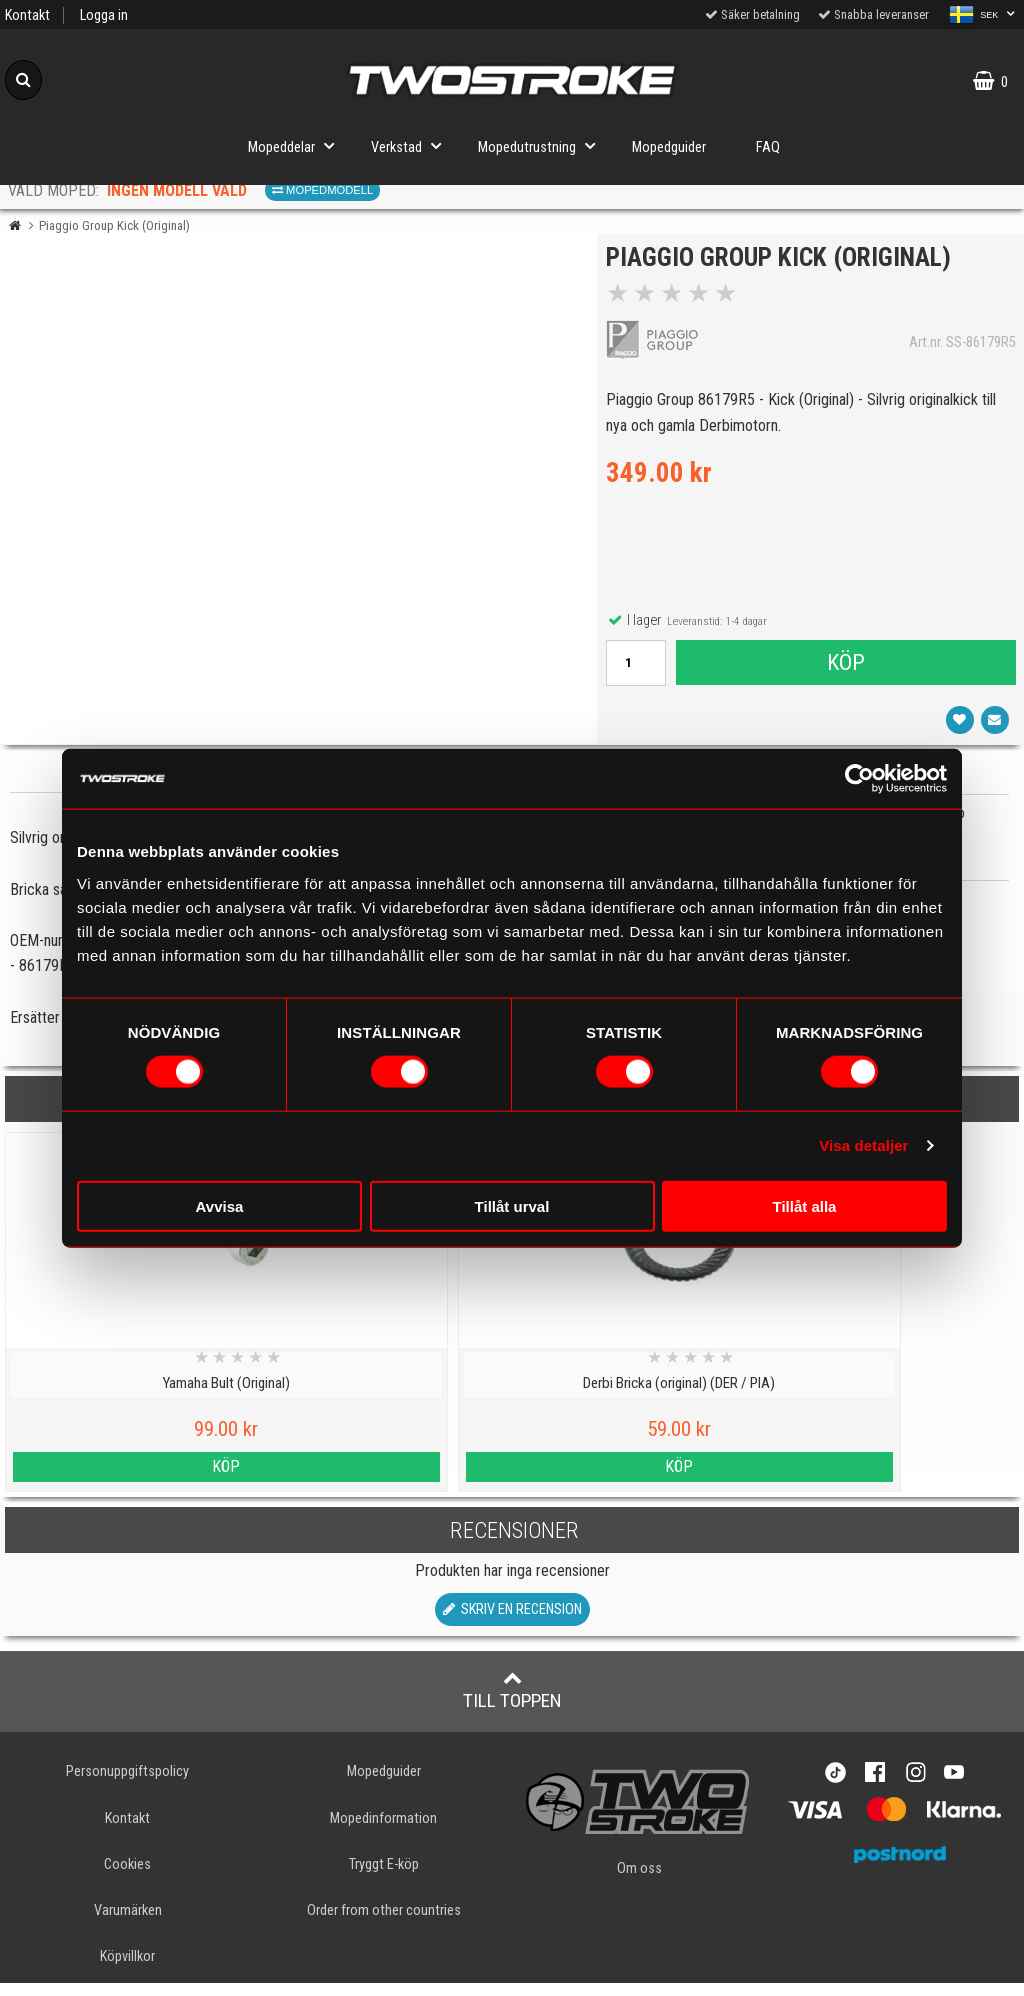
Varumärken (128, 1923)
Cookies (127, 1877)
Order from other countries (384, 1923)
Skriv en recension (512, 1623)
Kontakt (27, 15)
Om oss (639, 1882)
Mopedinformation (383, 1831)
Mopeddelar (297, 145)
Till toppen (512, 1704)
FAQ (768, 147)
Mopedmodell (322, 190)
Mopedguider (669, 147)
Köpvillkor (127, 1969)
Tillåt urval (512, 1205)
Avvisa (220, 1205)
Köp (845, 669)
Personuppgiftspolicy (127, 1785)
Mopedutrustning (542, 145)
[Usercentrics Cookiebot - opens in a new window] (859, 779)
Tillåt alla (805, 1205)
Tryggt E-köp (384, 1877)
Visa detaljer (863, 1145)
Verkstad (412, 145)
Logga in (104, 15)
